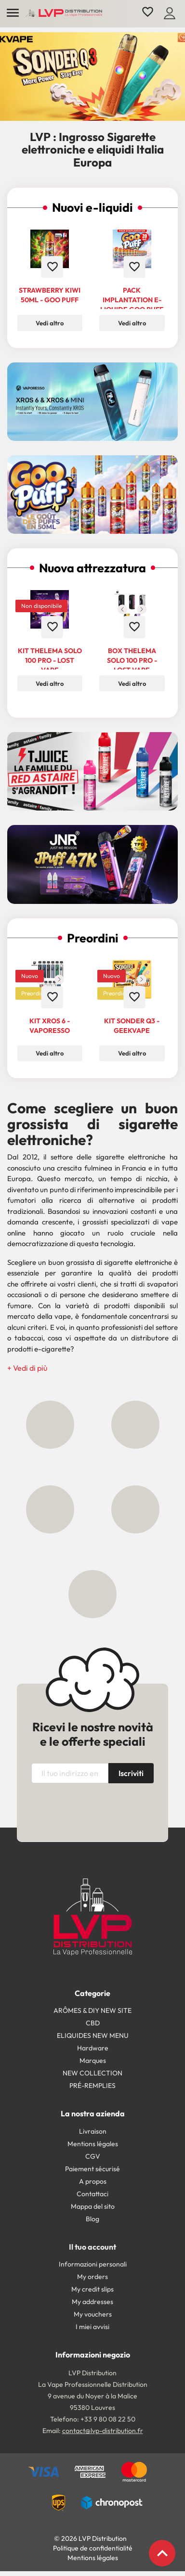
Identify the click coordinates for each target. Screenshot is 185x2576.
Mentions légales (92, 2143)
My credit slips (92, 2289)
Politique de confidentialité (92, 2548)
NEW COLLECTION (92, 2073)
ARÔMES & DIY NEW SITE (92, 2010)
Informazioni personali (93, 2264)
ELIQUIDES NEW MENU (93, 2035)
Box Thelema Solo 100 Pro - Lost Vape (132, 660)
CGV (92, 2156)
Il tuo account (92, 2247)
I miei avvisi (92, 2326)
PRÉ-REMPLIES (92, 2085)
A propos (92, 2181)
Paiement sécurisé (92, 2168)
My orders (92, 2276)
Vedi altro (50, 323)
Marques (92, 2060)
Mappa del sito (93, 2206)
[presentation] (112, 1810)
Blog (92, 2219)
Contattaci (92, 2194)
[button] (27, 1368)
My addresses (92, 2301)
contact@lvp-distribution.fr (102, 2430)
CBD (93, 2023)
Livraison (92, 2131)
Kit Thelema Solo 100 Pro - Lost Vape (50, 660)
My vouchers (93, 2314)
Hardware (92, 2048)
